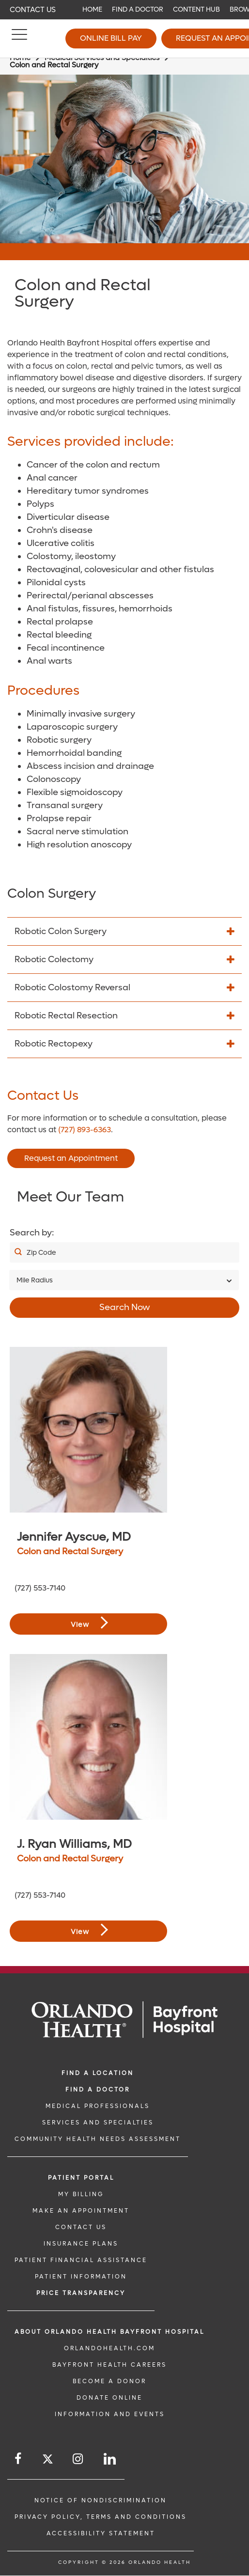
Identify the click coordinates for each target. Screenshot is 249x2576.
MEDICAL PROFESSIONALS (98, 2106)
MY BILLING (81, 2194)
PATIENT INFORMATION (81, 2276)
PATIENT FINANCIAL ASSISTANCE (81, 2260)
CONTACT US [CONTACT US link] (81, 2227)
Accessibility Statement (101, 2533)
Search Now (124, 1307)
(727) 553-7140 (40, 1588)
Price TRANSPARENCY (80, 2293)
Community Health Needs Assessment (98, 2139)
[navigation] (124, 9)
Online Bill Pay (111, 38)
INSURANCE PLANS (81, 2244)
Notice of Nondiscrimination (100, 2500)
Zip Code (41, 1252)
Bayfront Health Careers (109, 2365)
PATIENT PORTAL (81, 2178)
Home (92, 9)
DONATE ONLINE (109, 2398)
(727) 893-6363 (84, 1129)
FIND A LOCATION (98, 2073)
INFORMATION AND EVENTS (110, 2414)
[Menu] (19, 38)
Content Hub (196, 9)
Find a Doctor (137, 9)
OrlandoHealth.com (109, 2348)
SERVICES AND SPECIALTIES (98, 2122)
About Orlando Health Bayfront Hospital (109, 2332)
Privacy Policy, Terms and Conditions (101, 2517)
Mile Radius (34, 1280)
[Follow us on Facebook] (19, 2459)
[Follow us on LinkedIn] (110, 2459)
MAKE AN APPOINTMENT (80, 2211)
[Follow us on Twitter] (47, 2460)
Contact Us (33, 10)
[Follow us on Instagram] (78, 2459)
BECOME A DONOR (109, 2381)
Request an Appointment (71, 1158)
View (89, 1622)
